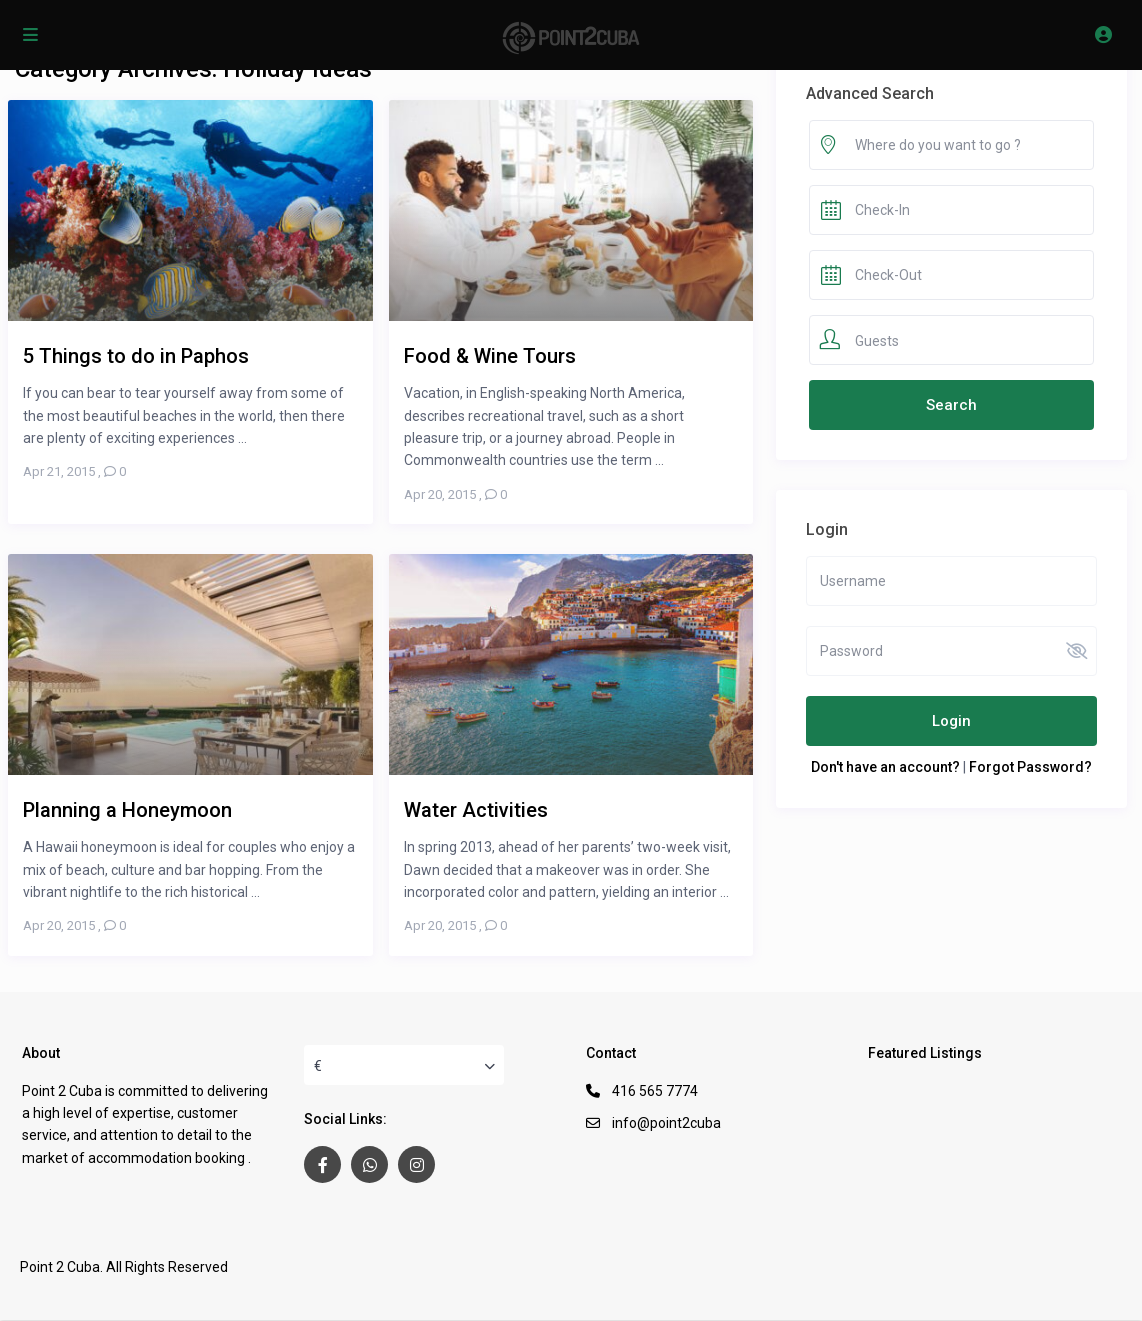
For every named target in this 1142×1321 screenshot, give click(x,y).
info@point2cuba (666, 1123)
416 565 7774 (655, 1091)
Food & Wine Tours (490, 355)
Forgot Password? (1030, 767)
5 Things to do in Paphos (136, 355)
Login (951, 721)
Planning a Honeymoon (127, 809)
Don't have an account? (885, 767)
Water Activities (476, 809)
